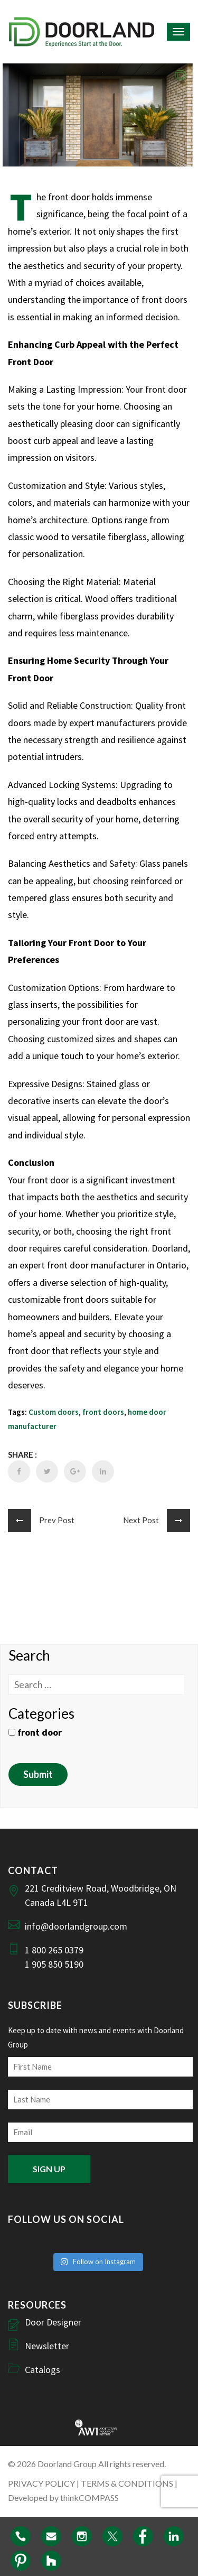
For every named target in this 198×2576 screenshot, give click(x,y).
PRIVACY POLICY (41, 2483)
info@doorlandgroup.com (76, 1926)
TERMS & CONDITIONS (127, 2483)
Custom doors (54, 1412)
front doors (103, 1412)
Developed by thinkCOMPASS (63, 2497)
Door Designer (53, 2322)
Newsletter (47, 2346)
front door (35, 1732)
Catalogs (42, 2370)
